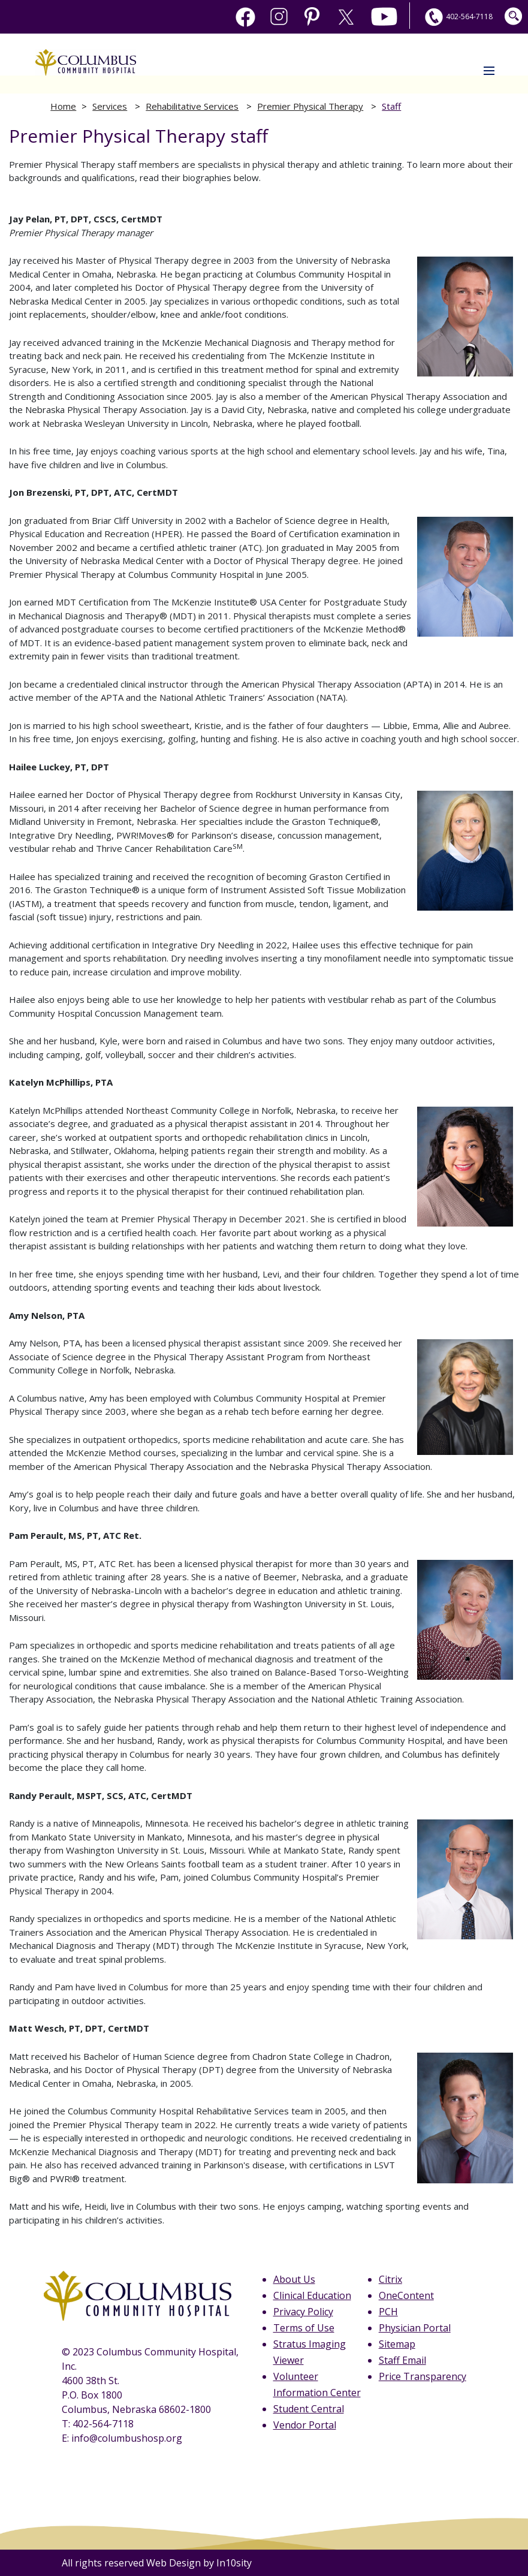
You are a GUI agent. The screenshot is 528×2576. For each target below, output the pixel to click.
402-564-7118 (457, 16)
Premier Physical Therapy (310, 106)
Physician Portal (415, 2327)
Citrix (390, 2279)
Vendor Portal (304, 2425)
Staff (391, 106)
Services (109, 106)
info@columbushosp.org (126, 2438)
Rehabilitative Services (192, 106)
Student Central (308, 2408)
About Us (294, 2279)
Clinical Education (312, 2295)
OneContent (406, 2295)
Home (63, 106)
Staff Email (402, 2360)
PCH (388, 2311)
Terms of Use (303, 2327)
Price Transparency (422, 2376)
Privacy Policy (303, 2311)
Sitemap (397, 2344)
